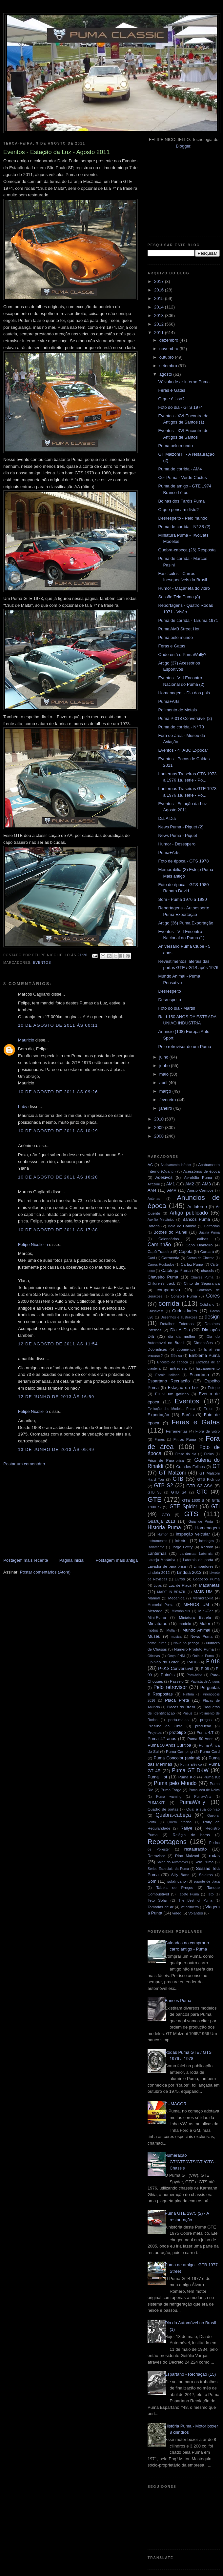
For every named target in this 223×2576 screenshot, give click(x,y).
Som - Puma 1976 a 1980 (182, 899)
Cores (213, 1295)
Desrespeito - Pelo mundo (182, 518)
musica (176, 1636)
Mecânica (176, 1598)
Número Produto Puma (194, 1649)
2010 (159, 1119)
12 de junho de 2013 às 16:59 (56, 1396)
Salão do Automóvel (172, 1862)
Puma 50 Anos (200, 1738)
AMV (171, 1190)
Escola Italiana (167, 1375)
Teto (210, 1894)
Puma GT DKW (190, 1770)
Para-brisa (194, 1675)
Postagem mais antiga (116, 1560)
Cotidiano (207, 1304)
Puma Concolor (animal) (177, 1757)
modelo (185, 1623)
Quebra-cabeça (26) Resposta (186, 549)
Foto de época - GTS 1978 (183, 861)
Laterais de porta (198, 1559)
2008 (159, 1136)
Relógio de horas (191, 1835)
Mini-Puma (157, 1617)
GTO (166, 1515)
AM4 (152, 1190)
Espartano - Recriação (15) (190, 2374)
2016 (159, 289)
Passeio (177, 1681)
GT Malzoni (172, 1473)
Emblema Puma (204, 1355)
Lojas (158, 1585)
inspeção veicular (193, 1534)
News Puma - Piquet (177, 835)
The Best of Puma (195, 1900)
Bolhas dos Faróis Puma (181, 501)
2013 (159, 315)
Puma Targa (171, 1790)
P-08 (205, 1668)
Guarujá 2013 (161, 1521)
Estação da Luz (183, 1387)
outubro (167, 357)
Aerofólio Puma (198, 1177)
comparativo (168, 1289)
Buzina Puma (209, 1232)
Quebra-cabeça (173, 1815)
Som (152, 1881)
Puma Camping (179, 1751)
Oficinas (154, 1656)
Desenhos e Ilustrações (179, 1317)
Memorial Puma (160, 1605)
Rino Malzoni (187, 1855)
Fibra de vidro (207, 1431)
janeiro (166, 1108)
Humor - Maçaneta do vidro (184, 588)
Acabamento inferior (175, 1165)
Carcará (207, 1251)
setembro (168, 365)
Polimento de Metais (177, 709)
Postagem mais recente (25, 1560)
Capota (186, 1251)
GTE (155, 1499)
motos (153, 1630)
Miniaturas (157, 1623)
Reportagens (167, 1841)
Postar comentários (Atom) (45, 1572)
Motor (204, 1623)
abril (164, 1082)
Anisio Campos (200, 1190)
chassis (207, 1270)
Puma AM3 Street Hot (178, 628)
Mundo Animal (196, 1630)
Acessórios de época (201, 1171)
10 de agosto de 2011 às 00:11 (58, 1025)
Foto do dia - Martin (176, 1008)
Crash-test (155, 1311)
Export (208, 1409)
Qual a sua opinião (203, 1809)
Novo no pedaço (186, 1643)
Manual (154, 1598)
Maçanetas (209, 1585)
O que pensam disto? (178, 509)
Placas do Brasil (181, 1707)
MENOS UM (196, 1604)
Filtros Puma (184, 1439)
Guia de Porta (201, 1521)
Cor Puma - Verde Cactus (182, 477)
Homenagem (207, 1527)
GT (216, 1466)
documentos (186, 1349)
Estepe (214, 1387)
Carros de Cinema (200, 1258)
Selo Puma (203, 1862)
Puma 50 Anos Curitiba (169, 1745)
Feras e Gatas (171, 390)
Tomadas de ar (160, 1907)
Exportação (158, 1414)
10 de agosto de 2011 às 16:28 (58, 1177)
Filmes (160, 1439)
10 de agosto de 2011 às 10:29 (58, 1130)
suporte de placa (206, 1881)
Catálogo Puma (176, 1270)
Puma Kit (212, 1777)
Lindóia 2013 (189, 1572)
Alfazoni (154, 1184)
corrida (168, 1303)
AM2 (189, 1183)
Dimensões (203, 1342)
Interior (181, 1540)
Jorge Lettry (182, 1547)
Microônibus (181, 1611)
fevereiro (168, 1099)
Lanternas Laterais (196, 1553)
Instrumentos (157, 1541)
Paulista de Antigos (205, 1681)
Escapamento (208, 1368)
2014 (159, 307)
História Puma (164, 1527)
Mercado (155, 1611)
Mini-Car (205, 1611)
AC (150, 1164)
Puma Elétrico (191, 1764)
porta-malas (178, 1719)
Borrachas (212, 1226)
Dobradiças (157, 1349)
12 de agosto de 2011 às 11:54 (58, 1343)
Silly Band (180, 1875)
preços (206, 1719)
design (212, 1316)
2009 (159, 1127)
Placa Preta (177, 1700)
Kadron (207, 1547)
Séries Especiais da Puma (168, 1869)
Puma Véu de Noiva (204, 1790)
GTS (191, 1513)
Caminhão (159, 1244)
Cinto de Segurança (202, 1283)
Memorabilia (203, 1598)
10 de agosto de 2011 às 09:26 (58, 1091)
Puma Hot (157, 1776)
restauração (195, 1849)
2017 (159, 281)
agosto (166, 374)
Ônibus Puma (203, 1656)
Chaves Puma (202, 1277)
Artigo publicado (189, 1213)
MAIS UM (203, 1591)
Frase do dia (185, 1454)
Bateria (154, 1226)
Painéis (168, 1674)
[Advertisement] (52, 1512)
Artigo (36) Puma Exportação (185, 923)
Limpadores (203, 1566)
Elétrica (176, 1355)
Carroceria (170, 1258)
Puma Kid (187, 1777)
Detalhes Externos (176, 1323)
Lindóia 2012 (159, 1572)
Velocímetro (190, 1907)
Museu (154, 1636)
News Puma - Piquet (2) (180, 826)
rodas (214, 1855)
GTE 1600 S (193, 1500)
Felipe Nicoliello (33, 1244)
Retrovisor (156, 1855)
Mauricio (26, 1040)
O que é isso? (171, 398)
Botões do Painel (170, 1232)
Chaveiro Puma (163, 1277)
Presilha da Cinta (165, 1726)
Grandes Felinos (190, 1466)
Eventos (42, 962)
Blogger (183, 146)
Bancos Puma (196, 1219)
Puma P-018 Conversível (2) (185, 718)
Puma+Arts (168, 701)
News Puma (202, 1636)
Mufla (170, 1630)
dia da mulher (182, 1336)
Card (151, 1258)
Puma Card (210, 1751)
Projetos (155, 1732)
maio (164, 1074)
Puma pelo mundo (175, 445)
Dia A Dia (166, 818)
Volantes (195, 1913)
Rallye (186, 1828)
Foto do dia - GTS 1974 (180, 407)
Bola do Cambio (182, 1226)
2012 (159, 324)
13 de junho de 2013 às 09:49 (56, 1449)
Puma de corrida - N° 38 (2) (184, 526)
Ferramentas (177, 1431)
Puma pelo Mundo (175, 1783)
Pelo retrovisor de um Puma (184, 1046)
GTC (202, 1492)
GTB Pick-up (208, 1479)
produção (203, 1726)
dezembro (169, 340)
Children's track (161, 1283)
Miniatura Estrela (195, 1617)
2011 (159, 332)
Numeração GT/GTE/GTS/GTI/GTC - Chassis (190, 2161)
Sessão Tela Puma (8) (179, 596)
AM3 (206, 1183)
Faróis (187, 1414)
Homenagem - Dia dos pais (184, 692)
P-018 (213, 1661)
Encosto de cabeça (172, 1362)
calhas (202, 1239)
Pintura (188, 1694)
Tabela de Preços (174, 1887)
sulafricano (176, 1881)
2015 (159, 298)
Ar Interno (197, 1206)
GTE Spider (183, 1506)
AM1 (170, 1183)
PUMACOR (175, 2103)
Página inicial (72, 1560)
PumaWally (192, 1802)
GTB (178, 1479)
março (165, 1091)
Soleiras (206, 1875)
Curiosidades (184, 1310)
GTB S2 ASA (200, 1485)
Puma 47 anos (162, 1738)
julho (164, 1057)
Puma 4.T (204, 1732)
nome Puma (157, 1643)
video (176, 1913)
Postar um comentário (24, 1463)
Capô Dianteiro (199, 1245)
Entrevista (178, 1368)
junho (165, 1065)
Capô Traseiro (160, 1251)
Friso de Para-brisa (166, 1460)
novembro (169, 348)
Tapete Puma (188, 1894)
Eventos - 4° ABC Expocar (183, 750)
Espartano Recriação (169, 1380)
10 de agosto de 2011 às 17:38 (58, 1229)
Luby (22, 1106)
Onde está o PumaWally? (182, 654)
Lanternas (157, 1553)
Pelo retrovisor (170, 1687)
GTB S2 (163, 1485)
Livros (180, 1579)
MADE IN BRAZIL (171, 1592)
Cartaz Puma (192, 1264)
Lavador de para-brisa (167, 1566)
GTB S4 (178, 1492)
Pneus (187, 1713)
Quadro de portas (163, 1809)
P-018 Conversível (175, 1668)
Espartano (199, 1374)
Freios (209, 1454)
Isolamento (156, 1547)
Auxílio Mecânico (161, 1219)
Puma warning (168, 1796)
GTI (215, 1506)
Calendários (168, 1239)
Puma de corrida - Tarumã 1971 (188, 620)
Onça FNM (176, 1656)
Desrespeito (169, 991)
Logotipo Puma (206, 1579)
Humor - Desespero (176, 844)
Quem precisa (180, 1822)
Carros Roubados (161, 1264)
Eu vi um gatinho (172, 1394)
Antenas (154, 1198)
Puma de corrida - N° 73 (181, 726)
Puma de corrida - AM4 (180, 468)
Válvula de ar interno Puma (184, 381)
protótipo (177, 1732)
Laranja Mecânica (161, 1560)
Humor (162, 1534)
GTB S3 (154, 1492)
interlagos (206, 1541)
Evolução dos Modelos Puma (171, 1409)
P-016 (192, 1662)
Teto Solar (157, 1900)
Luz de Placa (180, 1585)
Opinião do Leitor (163, 1662)
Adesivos (163, 1177)
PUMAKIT (156, 1802)
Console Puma (184, 1296)
